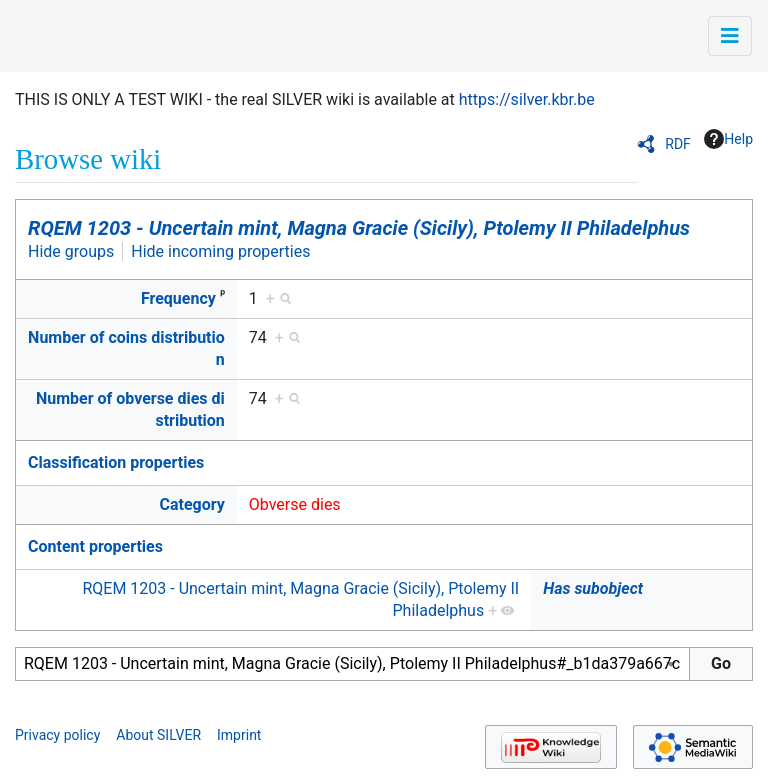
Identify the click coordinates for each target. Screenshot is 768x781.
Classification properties (116, 462)
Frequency (178, 298)
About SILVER (158, 735)
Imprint (239, 735)
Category (191, 504)
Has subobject (593, 588)
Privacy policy (57, 735)
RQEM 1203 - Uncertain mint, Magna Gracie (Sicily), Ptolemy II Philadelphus (359, 228)
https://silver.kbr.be (527, 99)
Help (728, 139)
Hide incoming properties (220, 251)
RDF (678, 144)
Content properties (95, 546)
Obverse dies (295, 504)
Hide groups (71, 251)
